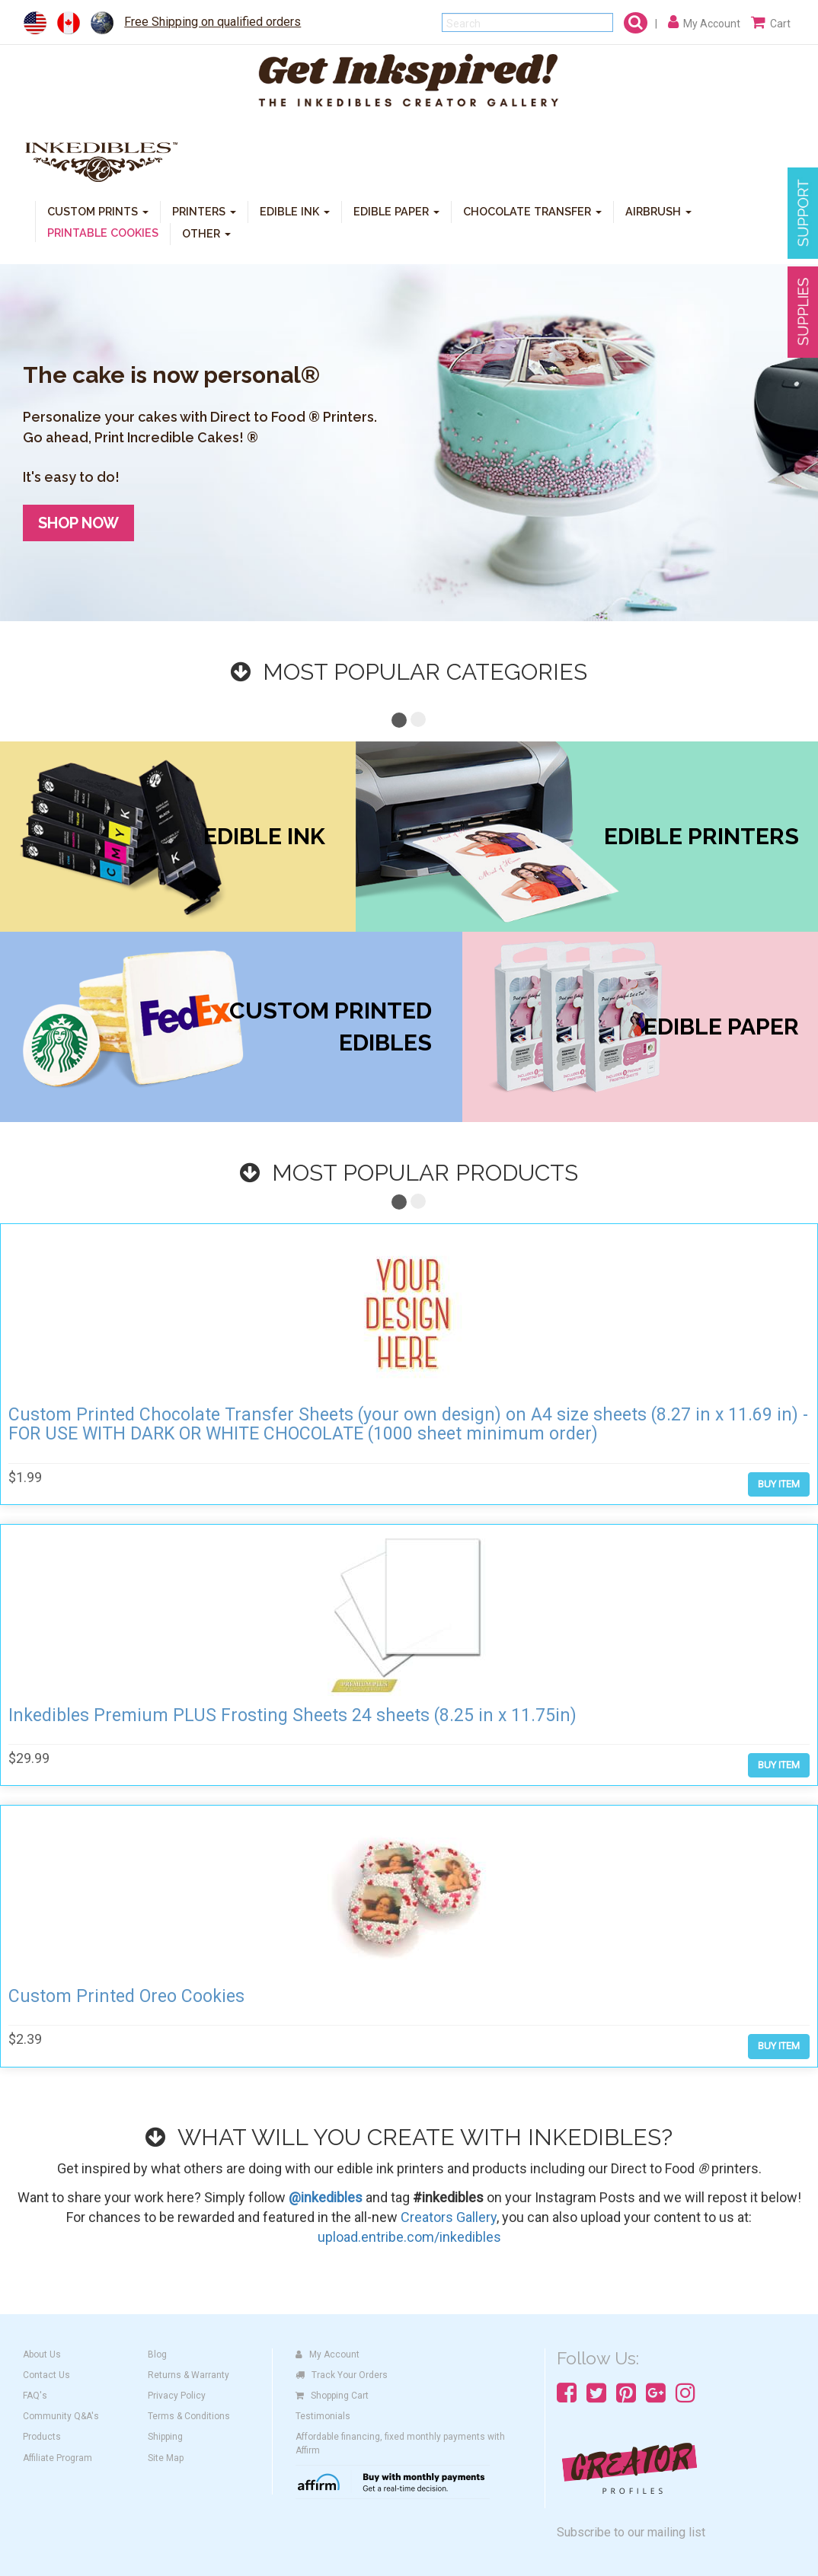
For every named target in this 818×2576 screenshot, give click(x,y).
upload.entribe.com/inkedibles (409, 2237)
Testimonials (323, 2416)
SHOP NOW (78, 523)
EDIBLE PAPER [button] (396, 210)
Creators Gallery (449, 2217)
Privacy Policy (177, 2395)
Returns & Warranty (188, 2375)
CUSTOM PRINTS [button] (98, 210)
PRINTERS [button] (204, 210)
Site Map (166, 2458)
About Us (42, 2354)
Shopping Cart (332, 2395)
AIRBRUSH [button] (658, 210)
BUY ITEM (779, 1484)
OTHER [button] (206, 232)
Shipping (165, 2436)
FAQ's (35, 2395)
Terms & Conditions (189, 2416)
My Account (327, 2354)
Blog (157, 2354)
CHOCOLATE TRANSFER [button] (532, 210)
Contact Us (46, 2375)
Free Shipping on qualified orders (212, 21)
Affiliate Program (57, 2458)
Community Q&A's (61, 2416)
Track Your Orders (342, 2375)
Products (42, 2436)
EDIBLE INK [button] (295, 210)
